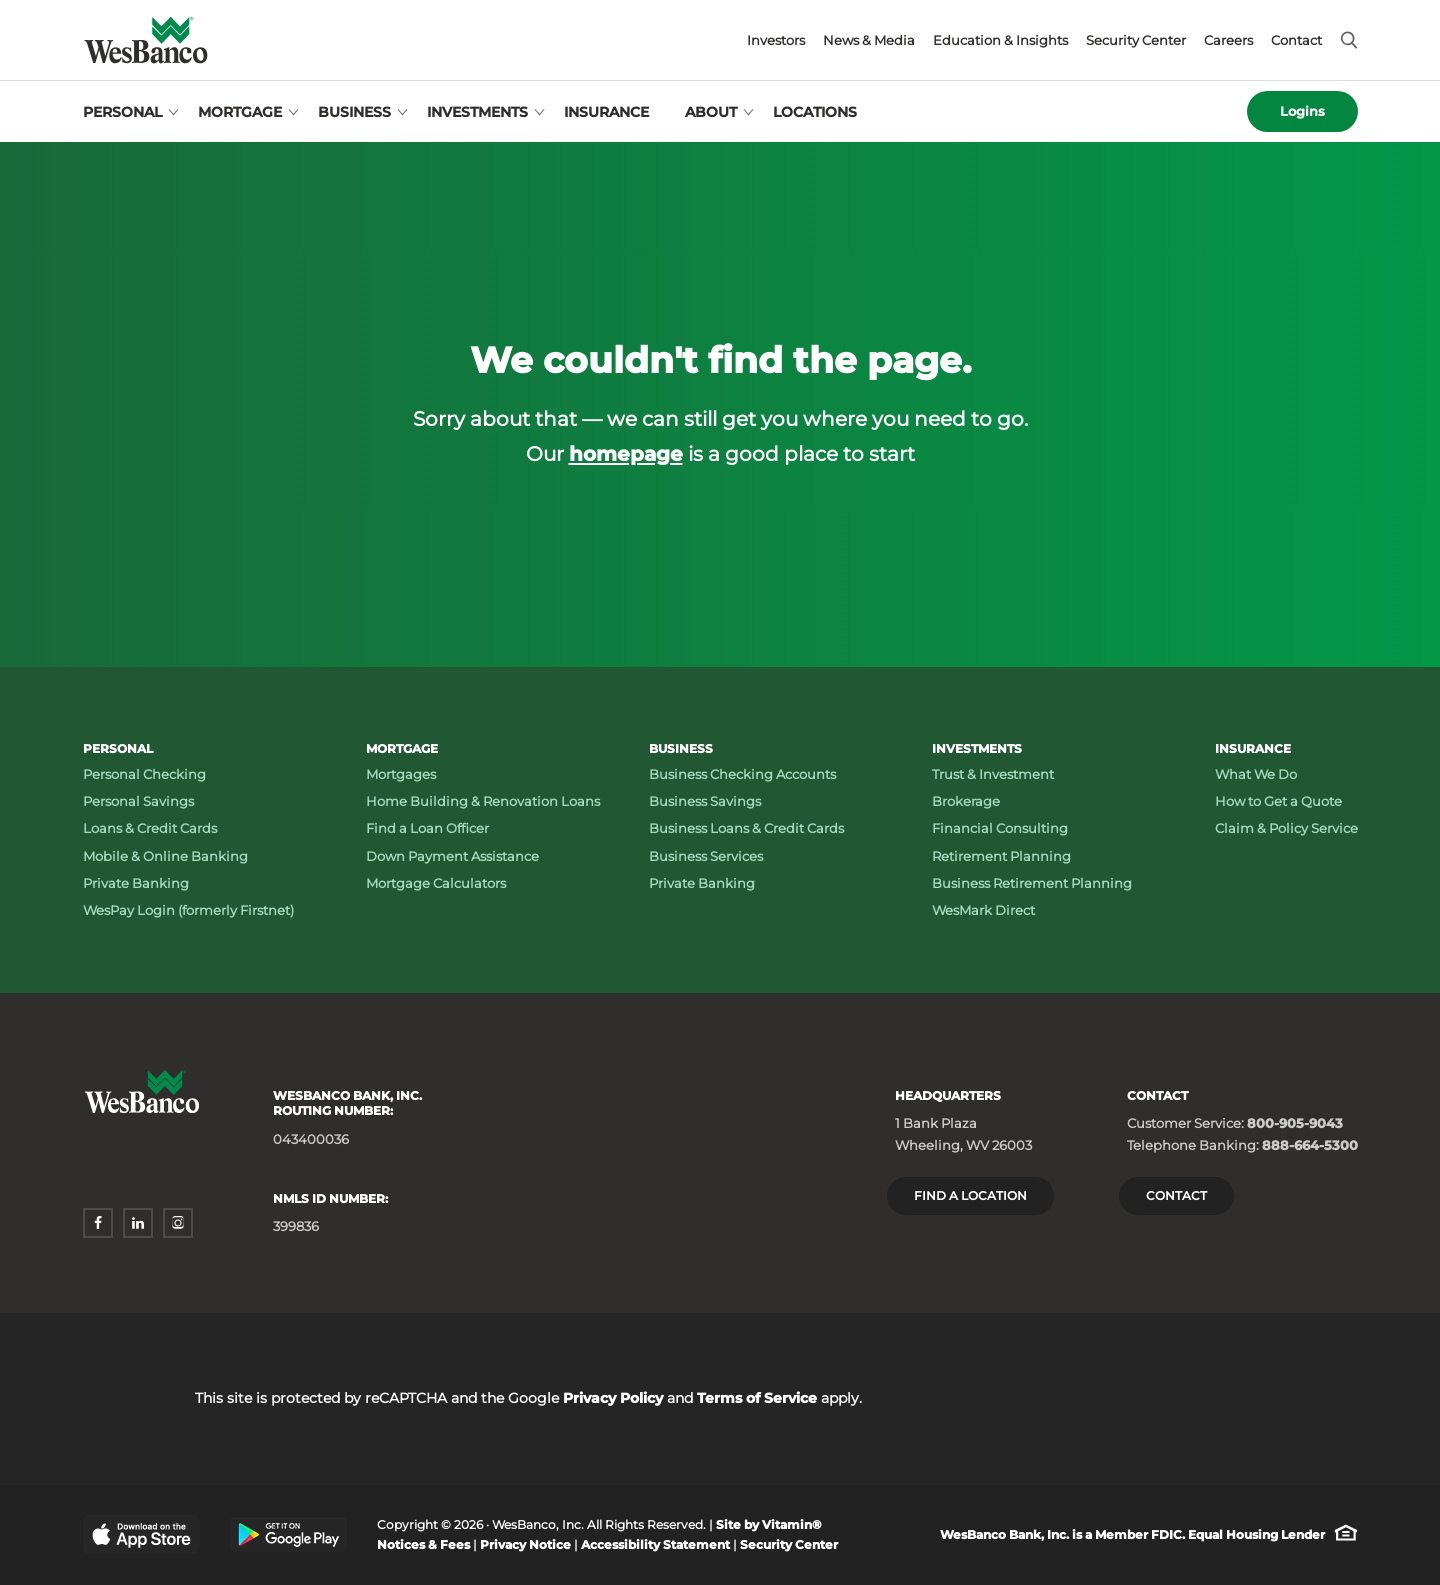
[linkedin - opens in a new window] (138, 1223)
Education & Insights (1000, 40)
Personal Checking (144, 774)
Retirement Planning (1001, 856)
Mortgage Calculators (436, 883)
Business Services (706, 856)
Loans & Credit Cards (150, 828)
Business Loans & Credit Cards (746, 828)
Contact (1296, 40)
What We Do (1256, 774)
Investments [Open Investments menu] (477, 112)
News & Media (869, 40)
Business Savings (705, 801)
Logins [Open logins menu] (1302, 111)
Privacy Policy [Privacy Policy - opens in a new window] (613, 1398)
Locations (815, 112)
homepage (626, 453)
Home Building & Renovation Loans (483, 801)
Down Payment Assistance (452, 856)
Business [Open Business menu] (354, 112)
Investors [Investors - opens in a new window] (776, 40)
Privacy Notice (525, 1544)
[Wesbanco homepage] (146, 40)
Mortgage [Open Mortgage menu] (240, 112)
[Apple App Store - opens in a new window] (141, 1534)
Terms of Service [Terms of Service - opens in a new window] (757, 1398)
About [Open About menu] (711, 112)
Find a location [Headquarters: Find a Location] (970, 1195)
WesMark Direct (983, 910)
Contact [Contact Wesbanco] (1176, 1195)
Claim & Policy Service (1286, 828)
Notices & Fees (423, 1544)
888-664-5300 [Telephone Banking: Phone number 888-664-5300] (1310, 1145)
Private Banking (136, 883)
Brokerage (966, 801)
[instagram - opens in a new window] (178, 1223)
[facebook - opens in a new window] (98, 1223)
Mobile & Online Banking (165, 856)
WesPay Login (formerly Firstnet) (188, 910)
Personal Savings (138, 801)
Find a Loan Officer (427, 828)
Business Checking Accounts (742, 774)
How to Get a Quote (1278, 801)
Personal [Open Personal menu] (122, 112)
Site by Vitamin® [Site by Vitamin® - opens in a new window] (768, 1524)
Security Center (1136, 40)
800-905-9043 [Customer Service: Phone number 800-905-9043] (1295, 1123)
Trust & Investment (993, 774)
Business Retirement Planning (1032, 883)
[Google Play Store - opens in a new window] (288, 1534)
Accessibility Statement (655, 1544)
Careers (1228, 40)
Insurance (606, 112)
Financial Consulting (1000, 828)
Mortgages (401, 774)
